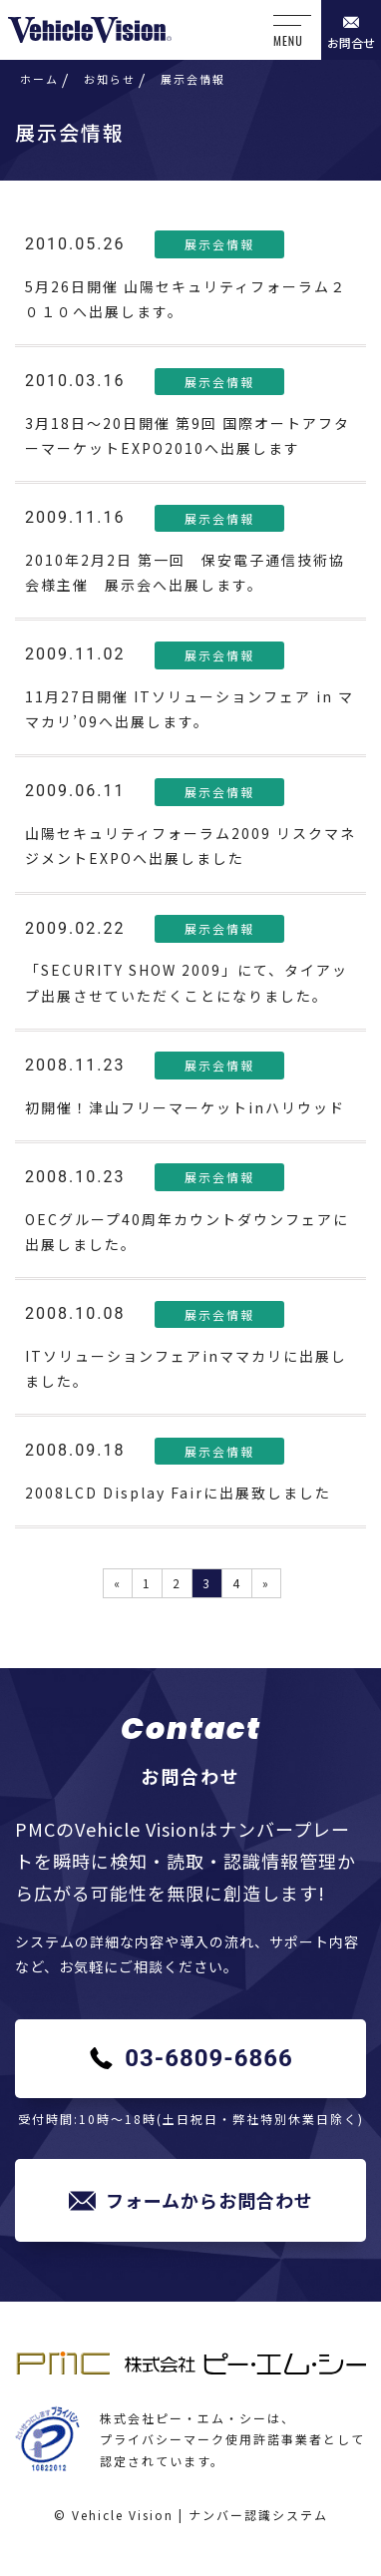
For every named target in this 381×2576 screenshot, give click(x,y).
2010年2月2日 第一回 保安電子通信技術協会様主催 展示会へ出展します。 (185, 572)
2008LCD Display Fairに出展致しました (178, 1493)
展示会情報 (219, 243)
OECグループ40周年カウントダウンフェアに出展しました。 (187, 1231)
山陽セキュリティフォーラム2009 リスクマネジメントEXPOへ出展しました (190, 845)
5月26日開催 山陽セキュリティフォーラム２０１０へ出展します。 (185, 298)
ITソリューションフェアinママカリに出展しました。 (186, 1368)
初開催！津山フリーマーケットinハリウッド (185, 1107)
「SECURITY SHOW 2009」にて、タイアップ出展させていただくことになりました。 (186, 982)
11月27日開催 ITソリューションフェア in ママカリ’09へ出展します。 (189, 708)
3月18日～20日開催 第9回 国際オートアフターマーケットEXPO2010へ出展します (187, 435)
